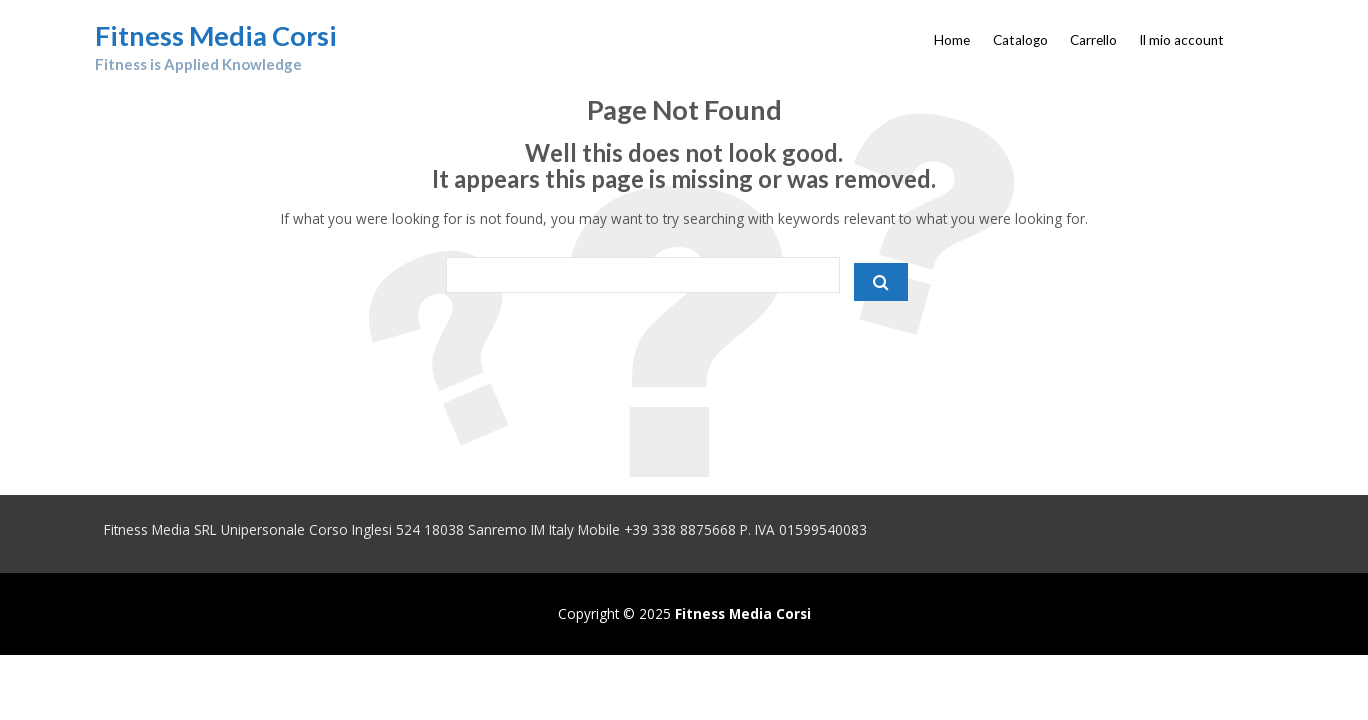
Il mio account (1181, 40)
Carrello (1093, 40)
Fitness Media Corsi (216, 35)
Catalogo (1020, 40)
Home (952, 40)
